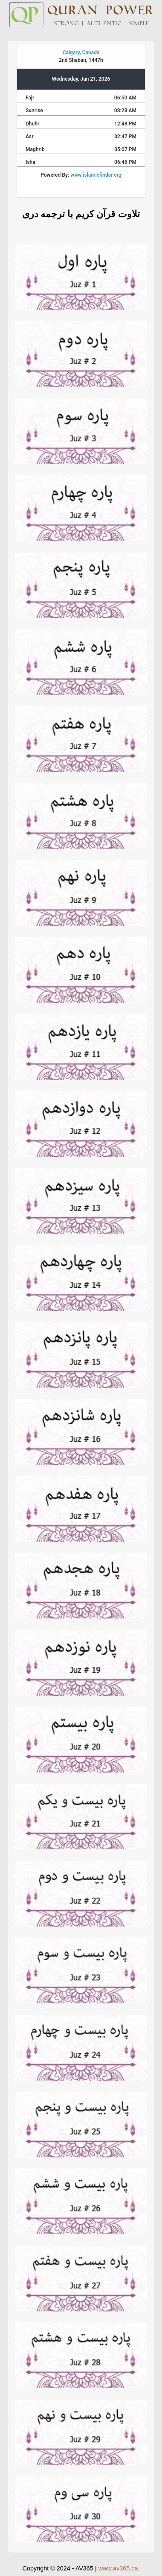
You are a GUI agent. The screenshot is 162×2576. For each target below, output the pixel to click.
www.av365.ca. (119, 2568)
